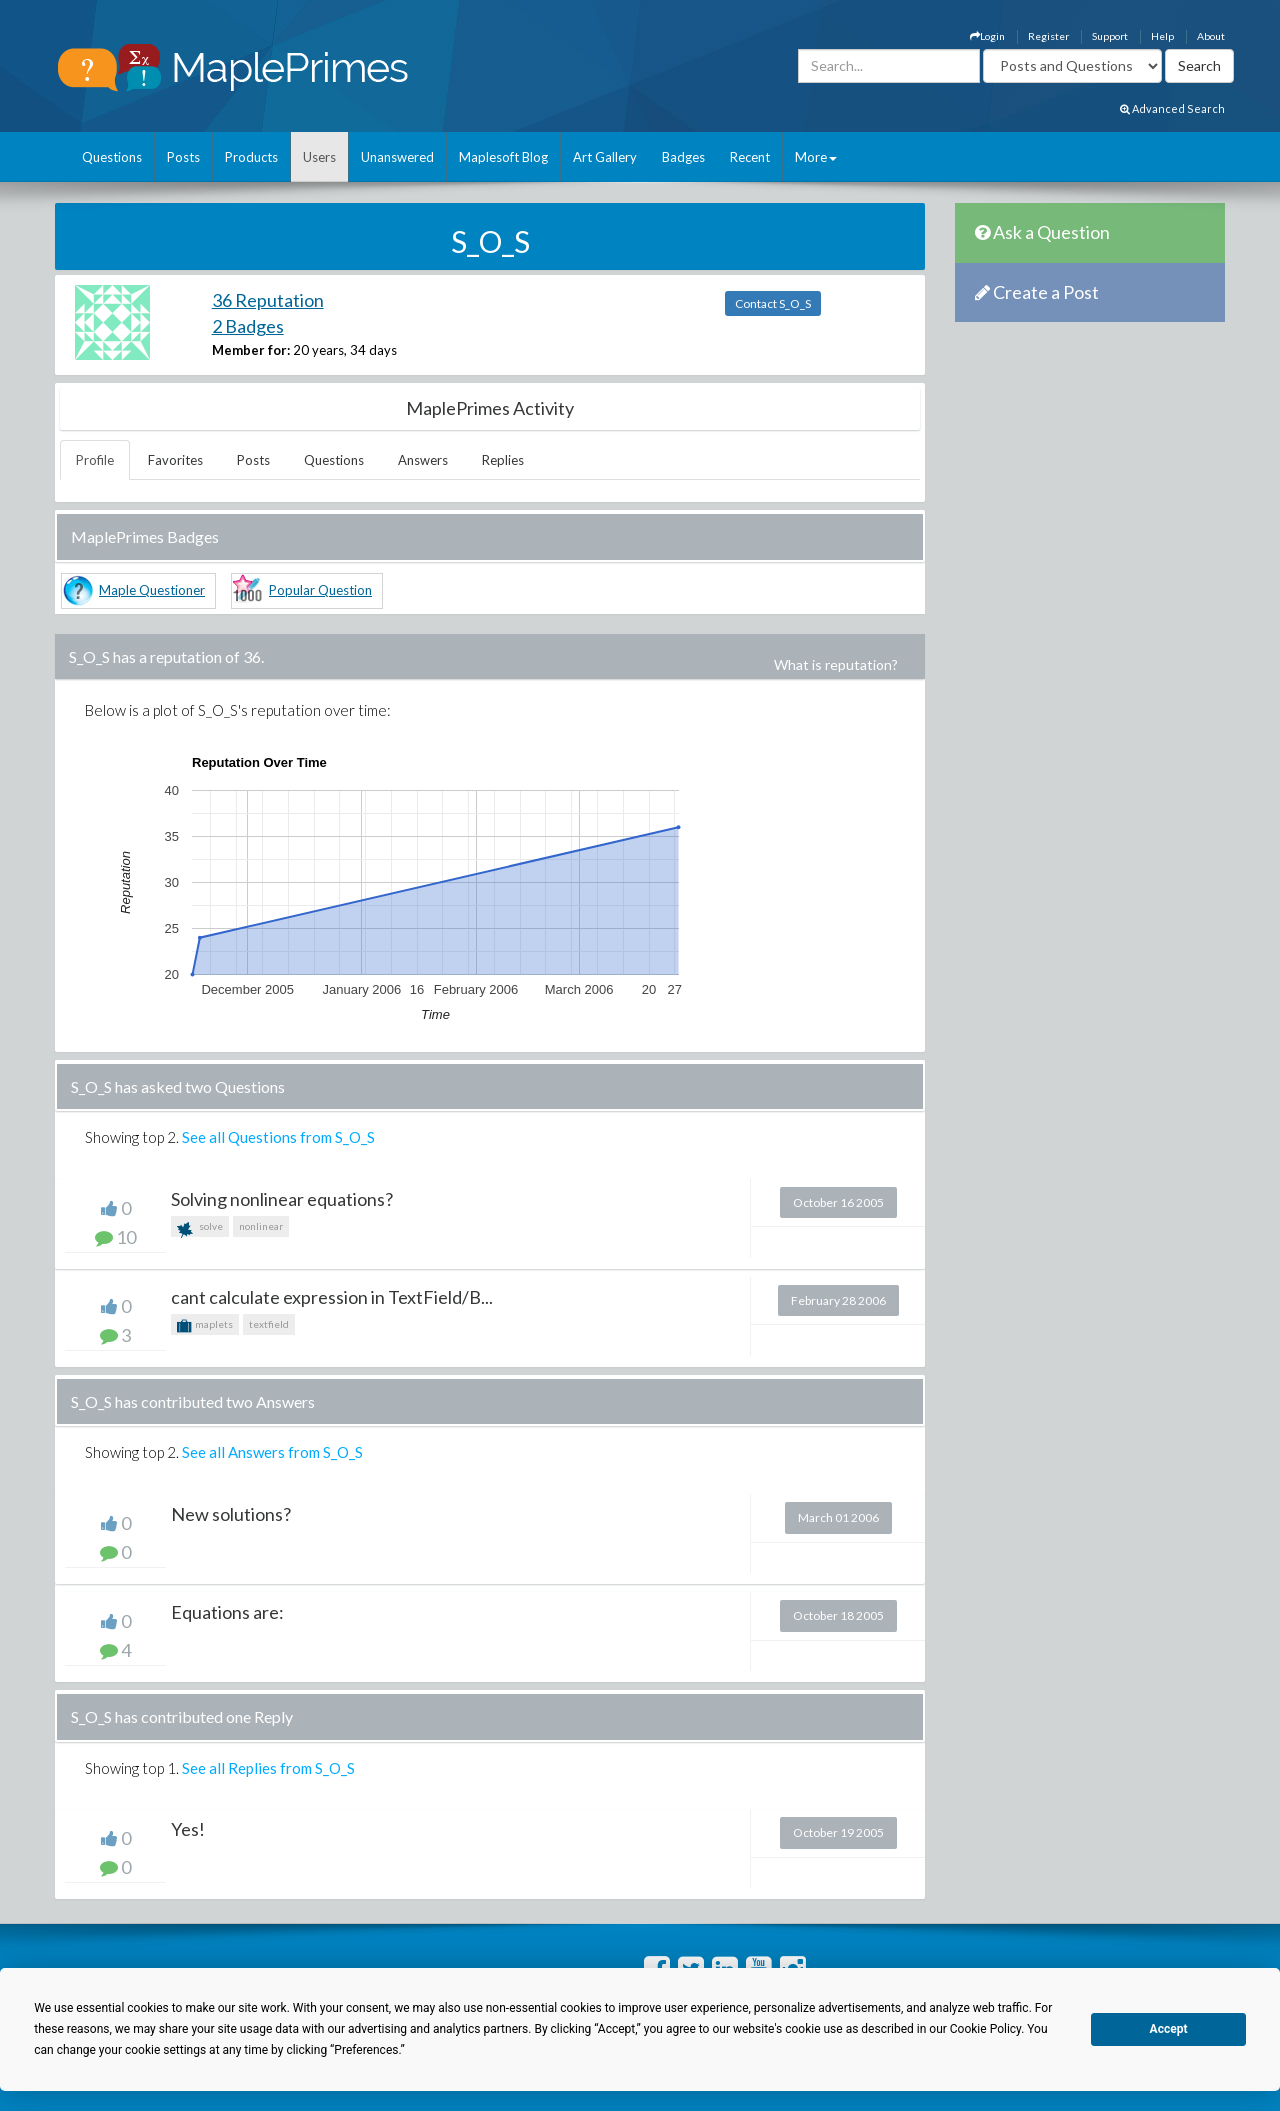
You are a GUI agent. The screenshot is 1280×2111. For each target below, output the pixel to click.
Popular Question (320, 590)
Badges (683, 157)
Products (251, 157)
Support (1110, 36)
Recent (750, 157)
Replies (503, 460)
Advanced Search (1172, 108)
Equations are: (227, 1612)
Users (319, 157)
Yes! (188, 1829)
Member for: (251, 350)
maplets (205, 1326)
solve (200, 1228)
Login (987, 36)
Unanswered (397, 157)
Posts (183, 157)
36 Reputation (268, 300)
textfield (269, 1324)
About (1211, 36)
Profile (95, 460)
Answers (423, 460)
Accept (1169, 2029)
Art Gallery (605, 157)
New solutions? (231, 1514)
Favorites (175, 460)
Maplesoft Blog (503, 157)
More (816, 157)
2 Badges (248, 326)
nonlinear (261, 1226)
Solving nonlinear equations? (282, 1199)
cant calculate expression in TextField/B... (332, 1297)
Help (1162, 36)
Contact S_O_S (773, 303)
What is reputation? (836, 664)
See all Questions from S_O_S (278, 1137)
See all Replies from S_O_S (268, 1768)
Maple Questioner (152, 590)
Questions (112, 157)
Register (1048, 36)
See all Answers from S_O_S (272, 1452)
